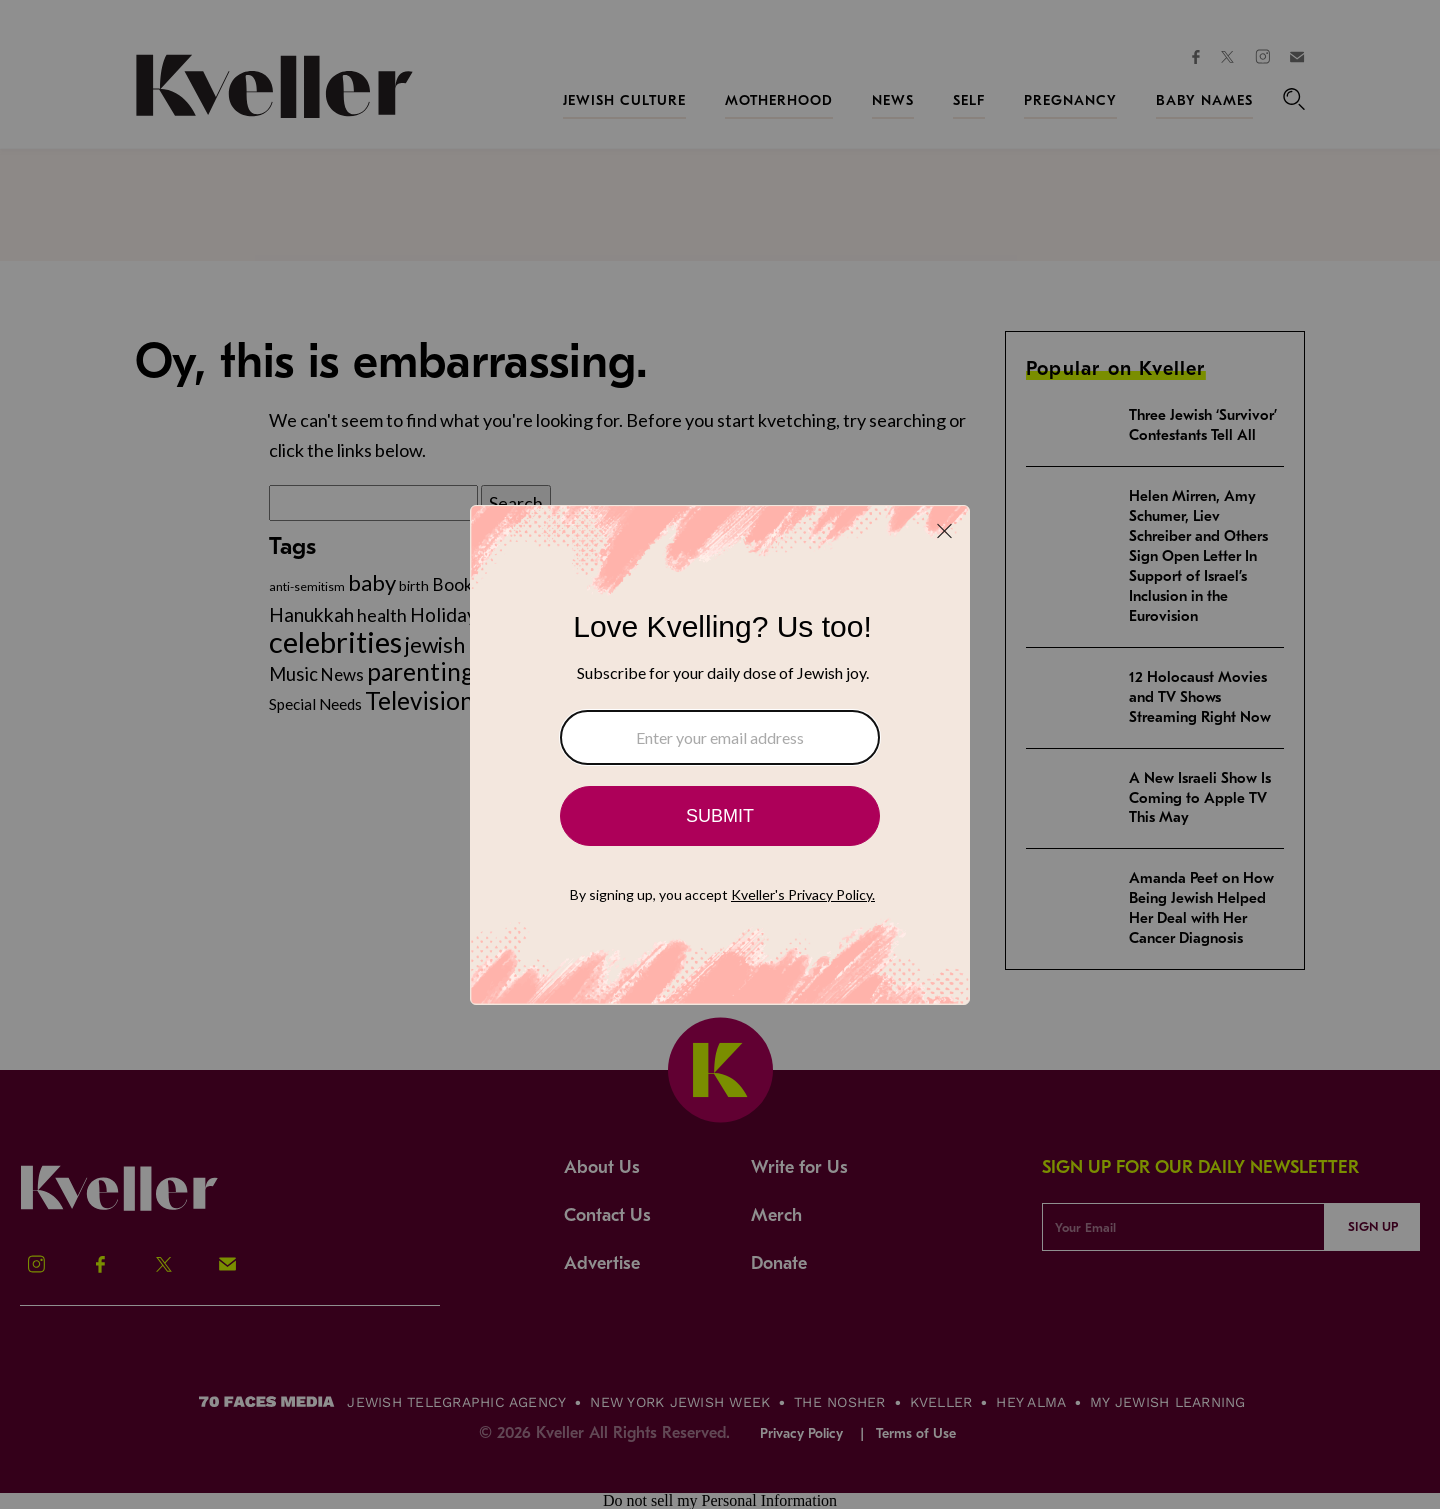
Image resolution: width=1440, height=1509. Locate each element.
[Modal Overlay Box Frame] (720, 755)
